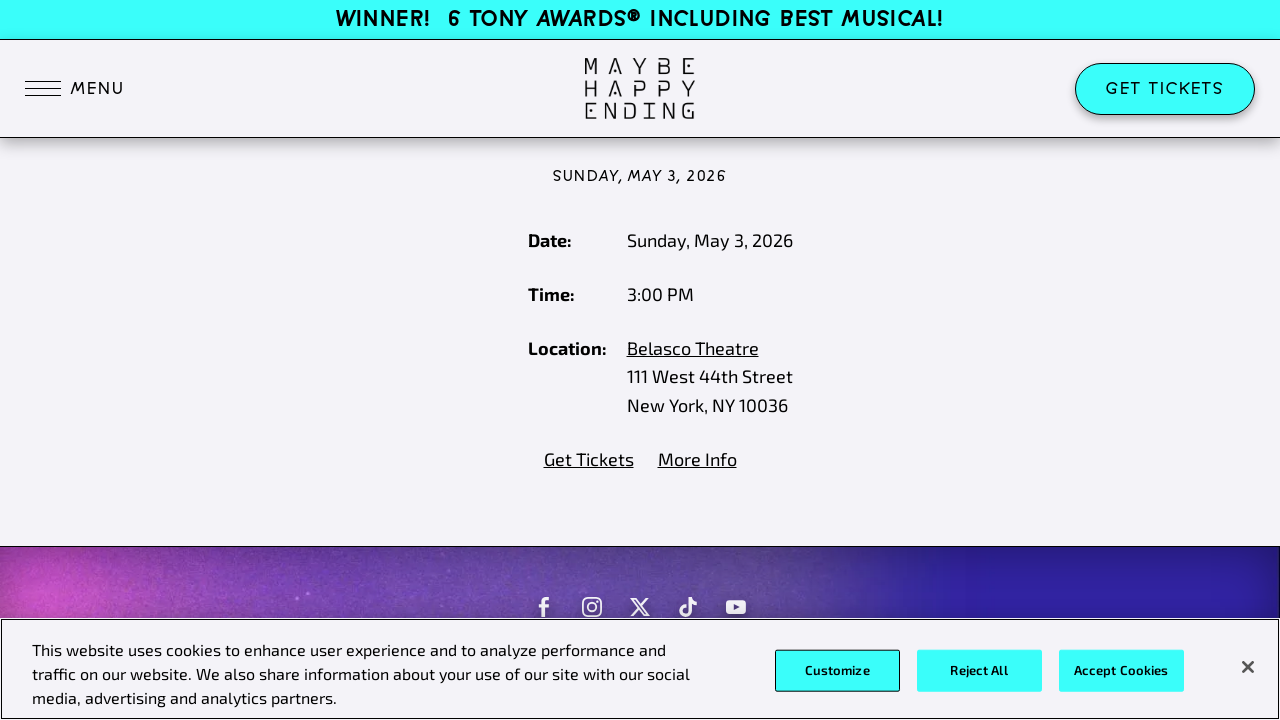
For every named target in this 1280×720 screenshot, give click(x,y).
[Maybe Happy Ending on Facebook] (544, 607)
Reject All (978, 670)
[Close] (1248, 667)
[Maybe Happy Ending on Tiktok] (688, 607)
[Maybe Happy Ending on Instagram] (592, 607)
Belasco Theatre (693, 348)
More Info (697, 459)
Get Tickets (1165, 89)
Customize (837, 670)
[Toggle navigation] (75, 89)
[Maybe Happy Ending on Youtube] (736, 607)
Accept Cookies (1121, 670)
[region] (640, 669)
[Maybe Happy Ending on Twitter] (640, 607)
